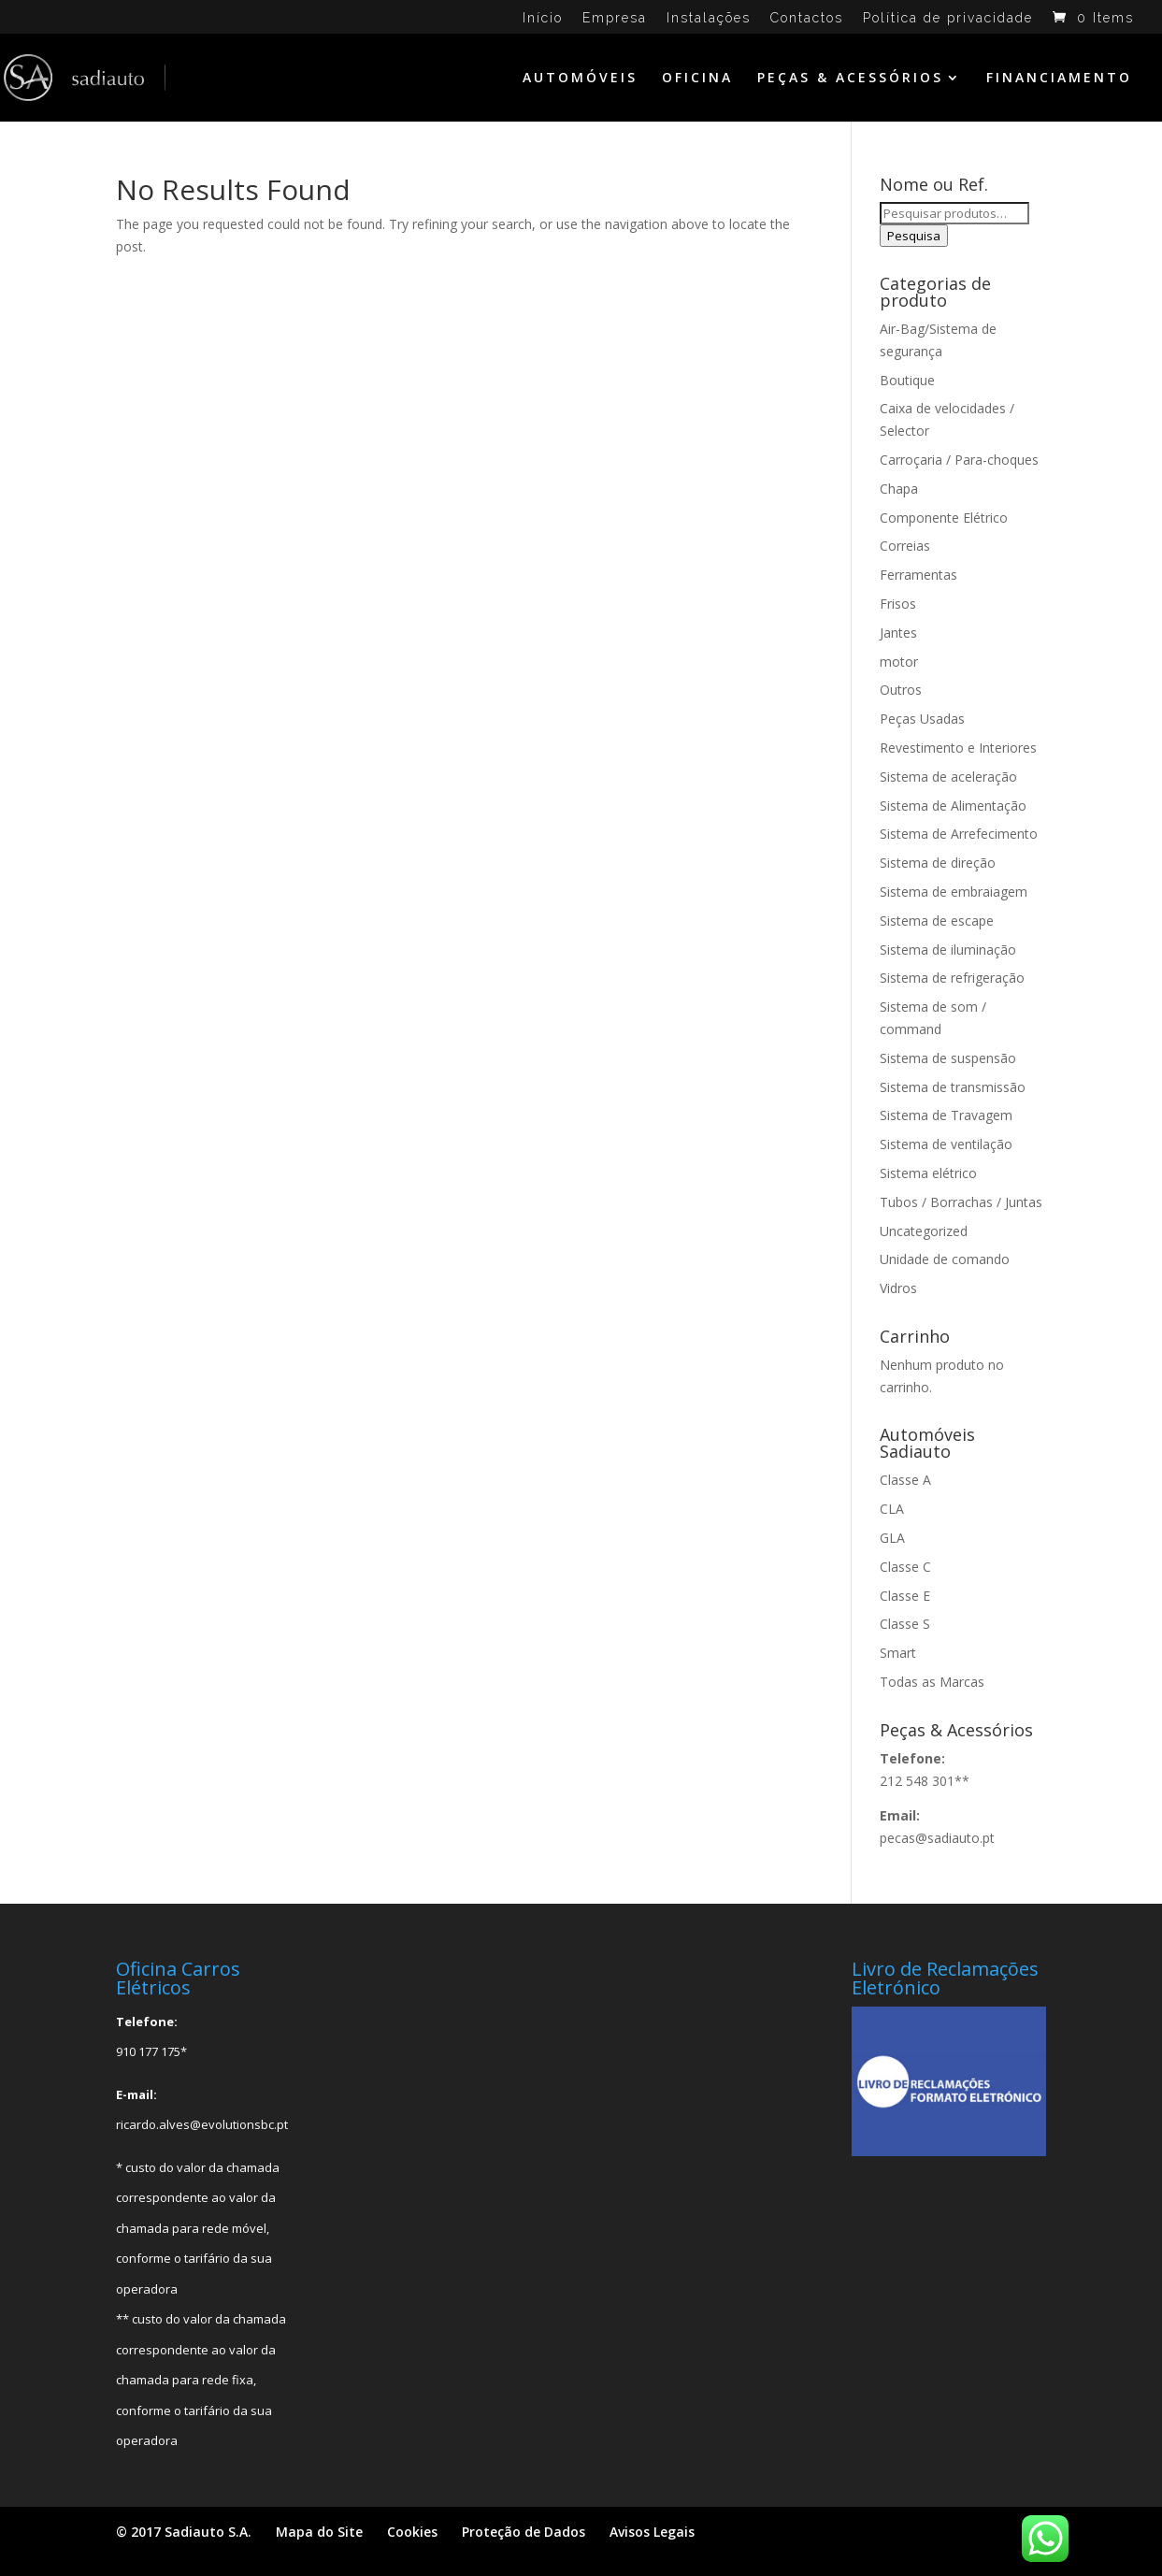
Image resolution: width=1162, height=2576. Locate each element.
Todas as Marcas (932, 1682)
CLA (892, 1509)
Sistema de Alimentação (953, 805)
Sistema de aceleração (948, 776)
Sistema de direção (938, 862)
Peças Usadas (922, 718)
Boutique (907, 380)
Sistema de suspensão (948, 1058)
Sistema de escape (937, 920)
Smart (898, 1653)
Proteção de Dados (523, 2531)
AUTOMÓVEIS (580, 78)
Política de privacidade (948, 18)
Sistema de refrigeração (952, 977)
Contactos (806, 18)
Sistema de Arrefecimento (959, 833)
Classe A (905, 1480)
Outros (901, 689)
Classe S (905, 1624)
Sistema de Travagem (946, 1115)
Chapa (899, 488)
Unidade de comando (945, 1259)
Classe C (905, 1567)
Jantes (898, 632)
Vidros (898, 1288)
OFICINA (697, 78)
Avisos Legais (652, 2531)
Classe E (905, 1596)
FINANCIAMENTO (1059, 78)
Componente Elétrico (944, 517)
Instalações (709, 18)
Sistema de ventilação (946, 1144)
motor (899, 661)
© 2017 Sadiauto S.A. (183, 2531)
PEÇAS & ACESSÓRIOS (850, 78)
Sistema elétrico (928, 1173)
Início (543, 18)
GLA (892, 1538)
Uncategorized (924, 1231)
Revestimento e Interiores (958, 747)
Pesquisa (913, 235)
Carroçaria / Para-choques (959, 459)
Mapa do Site (319, 2531)
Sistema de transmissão (953, 1087)
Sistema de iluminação (948, 949)
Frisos (898, 603)
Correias (905, 545)
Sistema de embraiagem (953, 891)
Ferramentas (918, 574)
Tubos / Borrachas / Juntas (961, 1202)
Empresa (614, 18)
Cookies (412, 2531)
